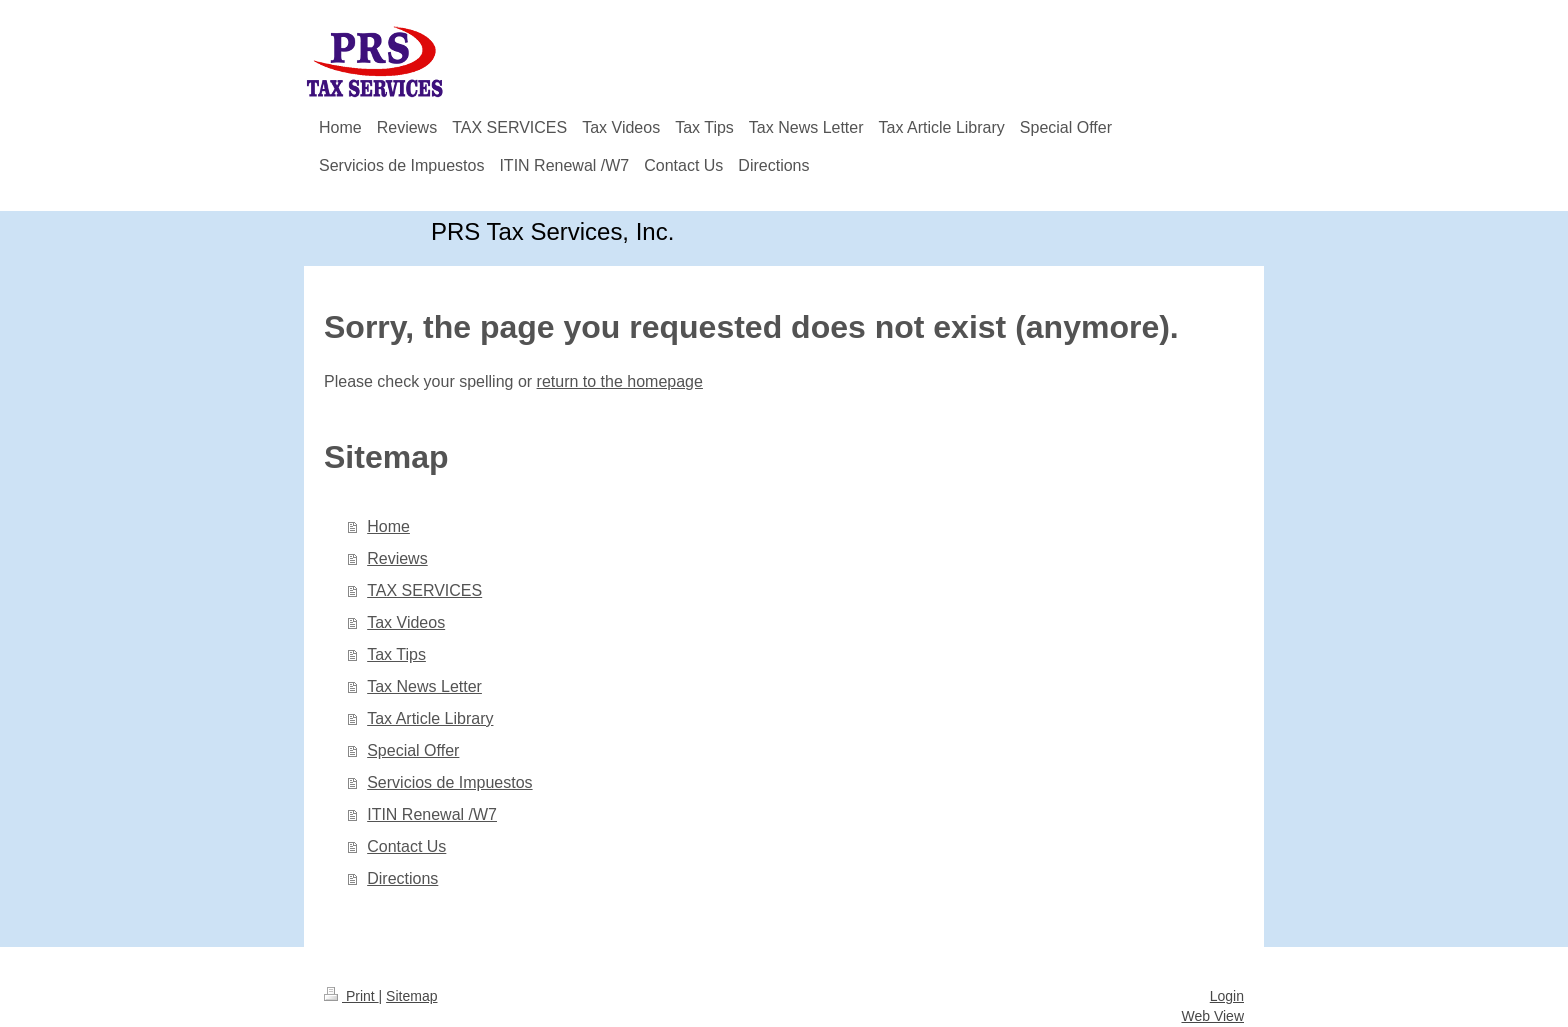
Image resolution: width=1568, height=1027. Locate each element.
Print (351, 996)
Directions (402, 878)
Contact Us (406, 846)
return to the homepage (620, 381)
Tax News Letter (424, 686)
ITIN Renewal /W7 (432, 814)
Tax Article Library (430, 718)
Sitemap (411, 996)
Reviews (397, 558)
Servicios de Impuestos (449, 782)
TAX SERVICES (424, 590)
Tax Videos (406, 622)
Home (388, 526)
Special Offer (413, 750)
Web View (1212, 1016)
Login (1227, 996)
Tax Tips (396, 654)
